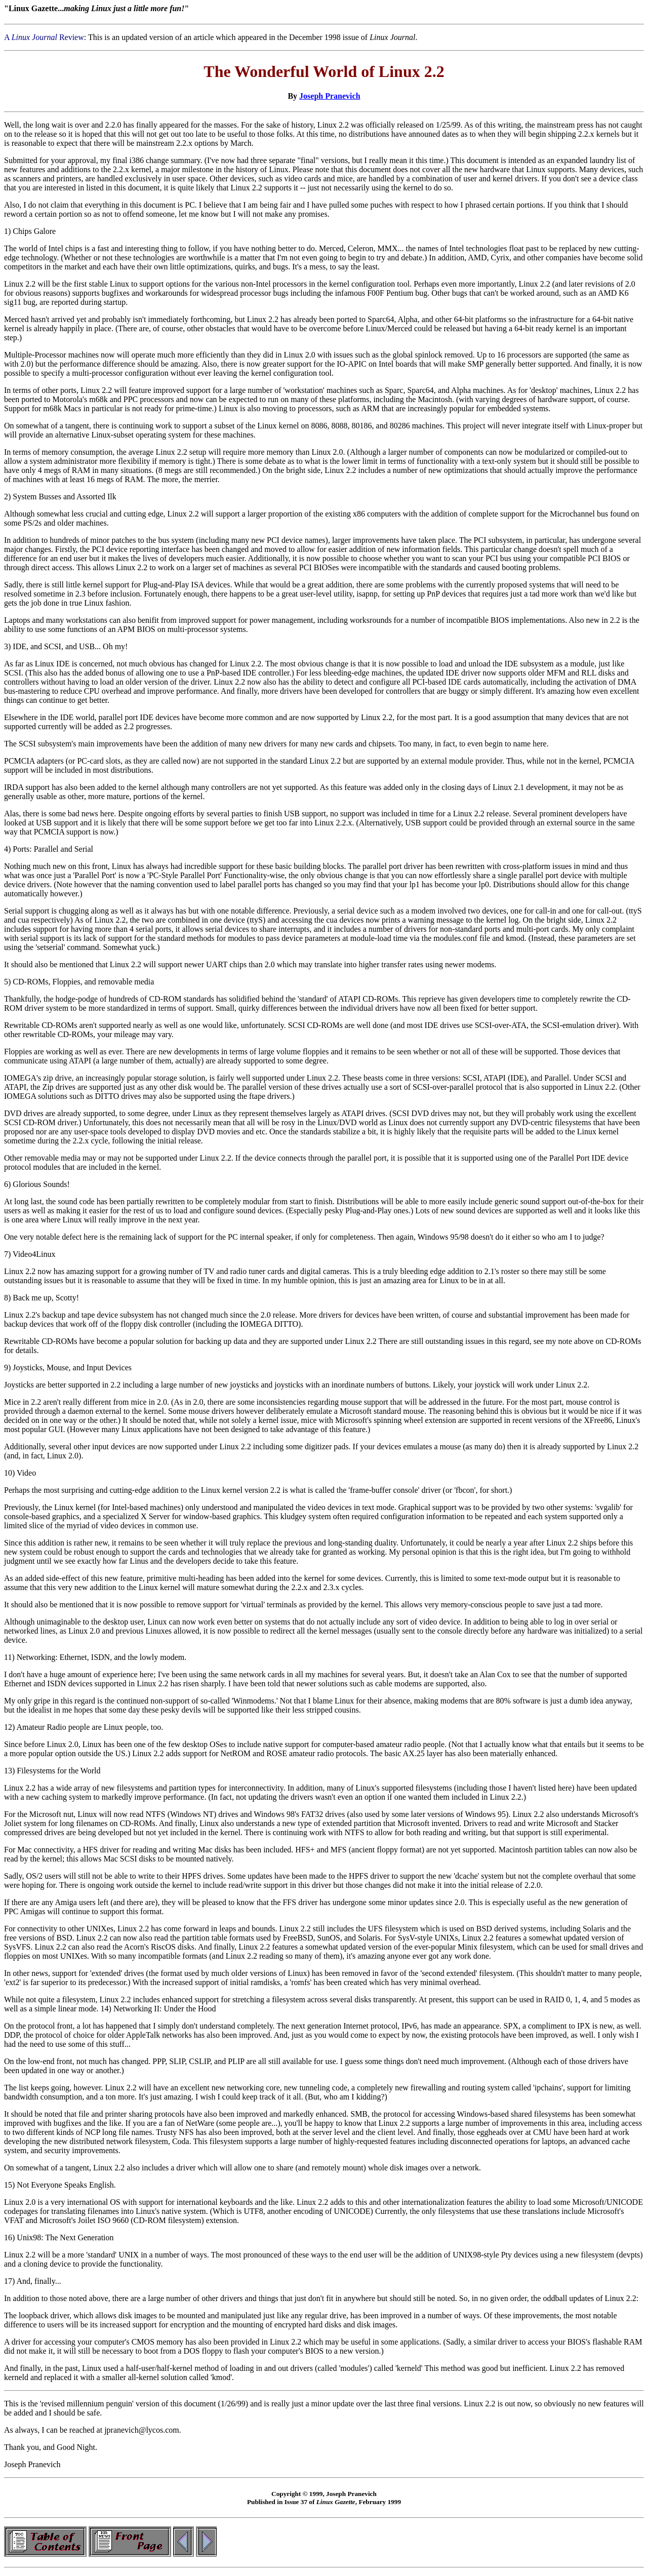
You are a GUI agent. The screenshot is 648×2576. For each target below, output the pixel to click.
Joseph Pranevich (329, 96)
